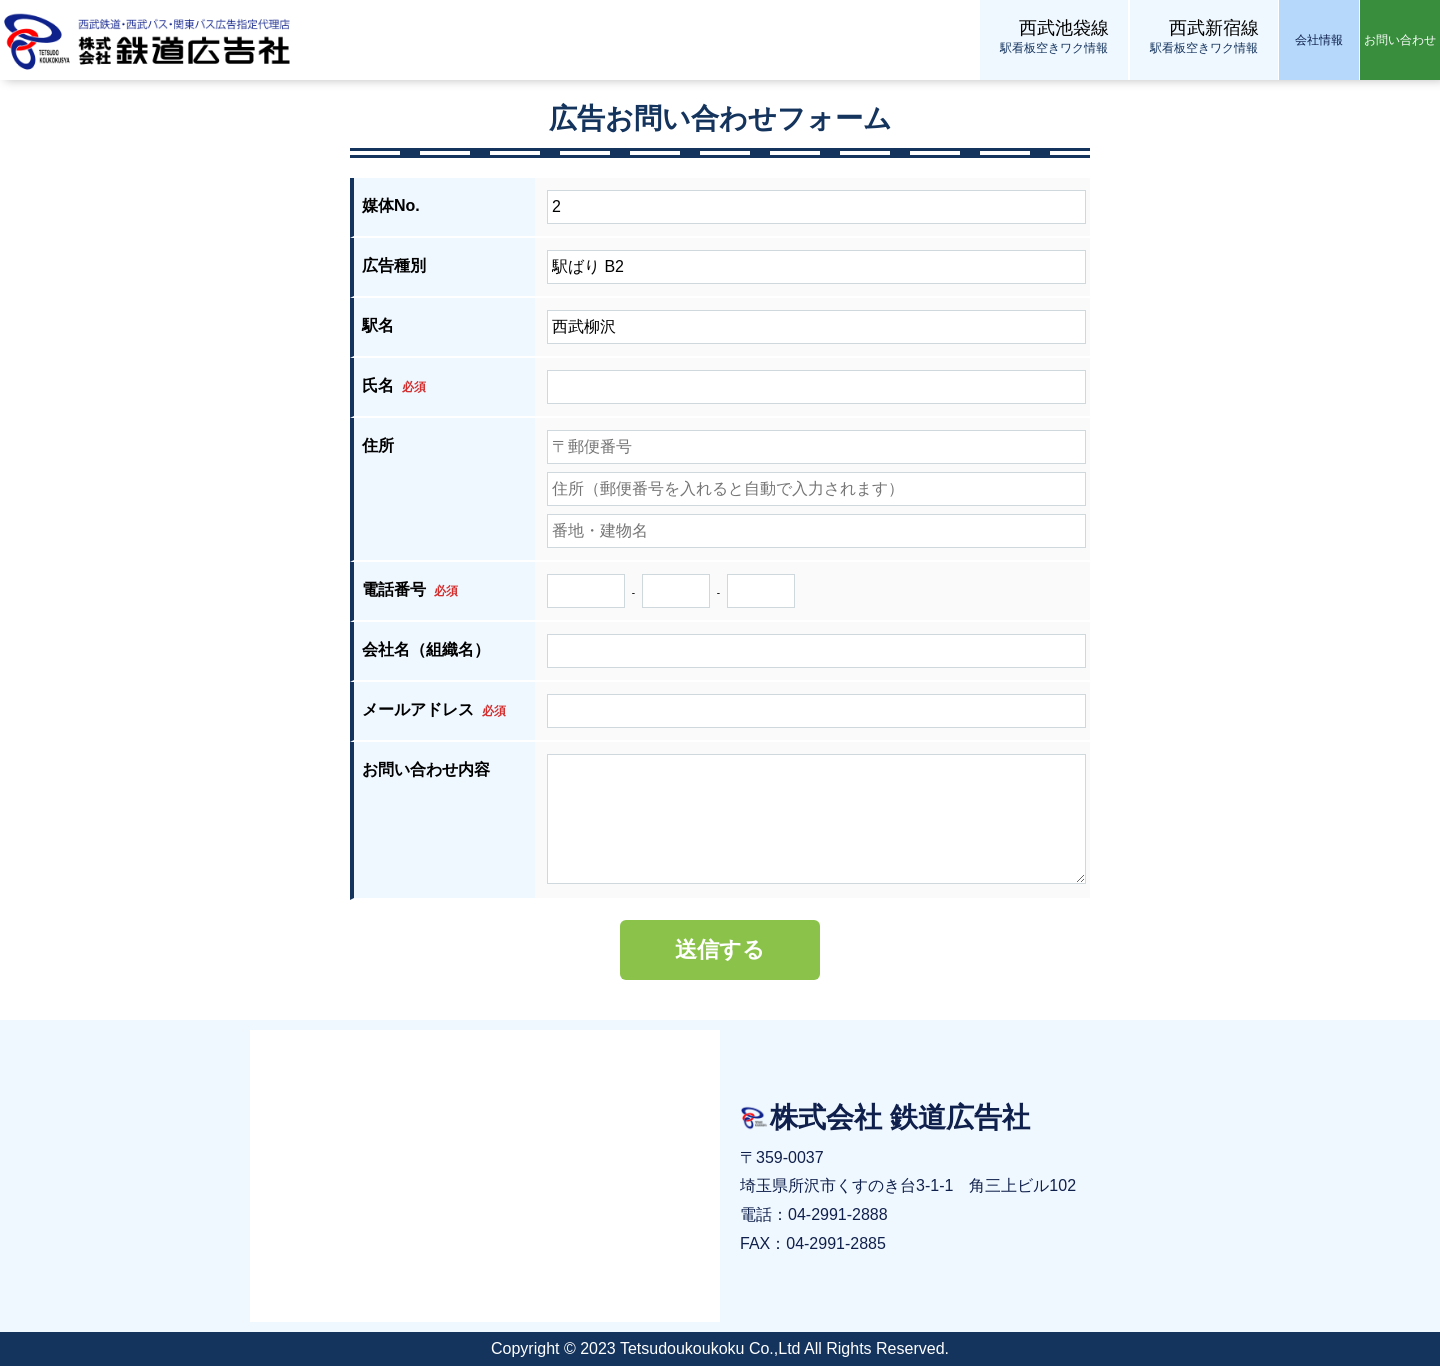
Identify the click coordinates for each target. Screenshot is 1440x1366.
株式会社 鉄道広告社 (150, 40)
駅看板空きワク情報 (1054, 35)
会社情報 (1319, 40)
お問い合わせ (1400, 40)
